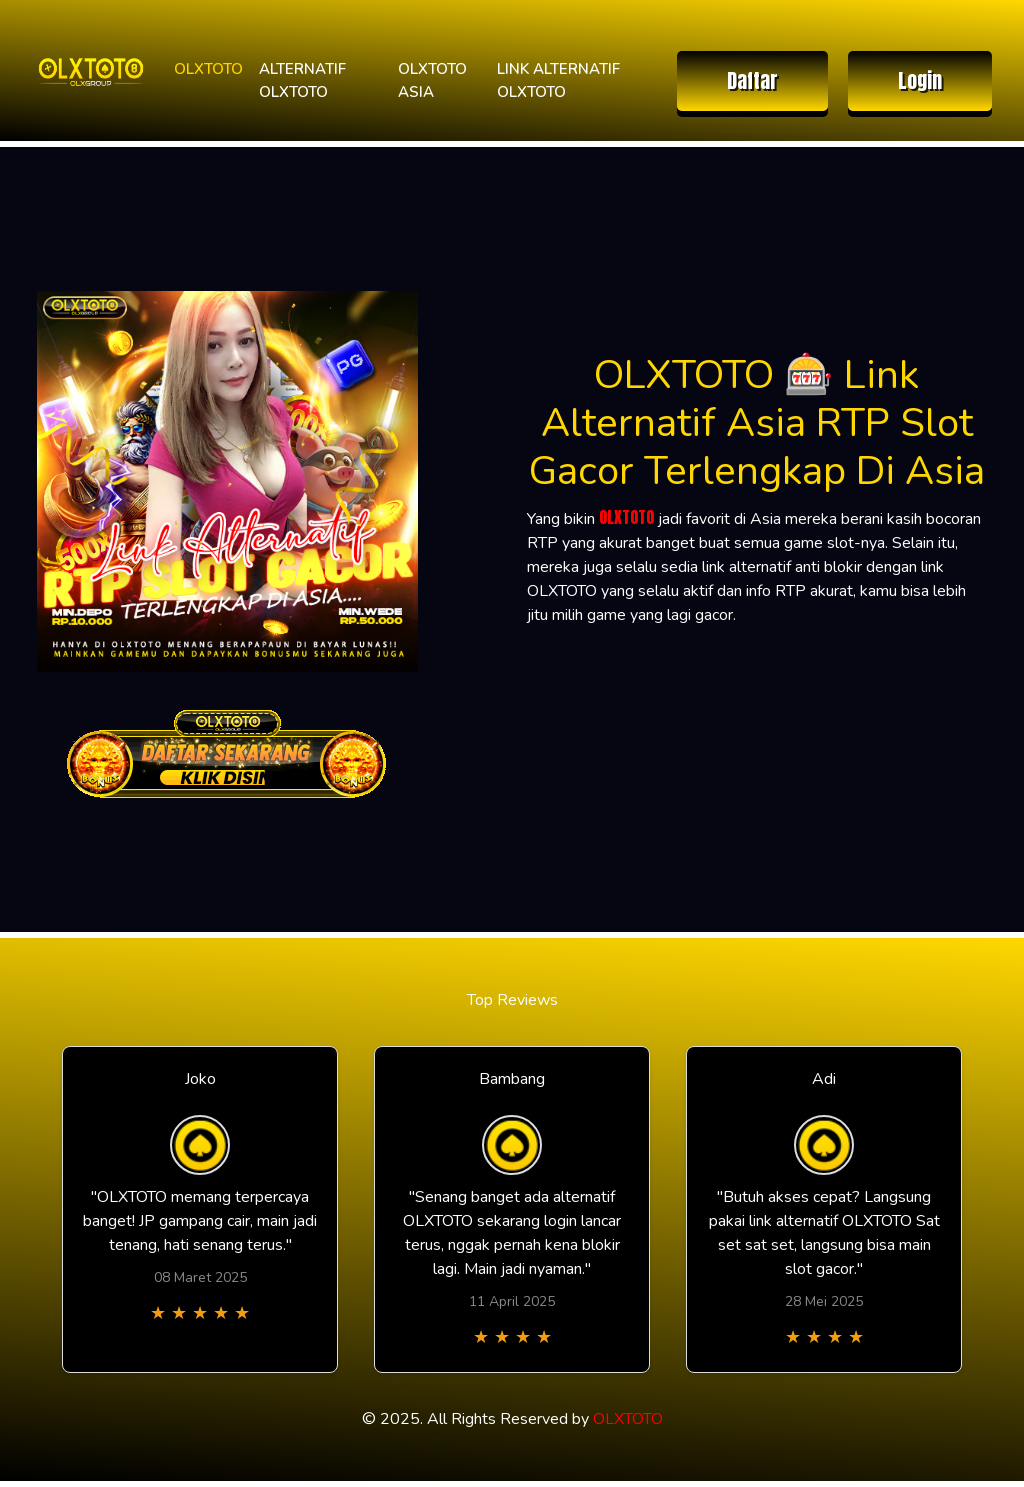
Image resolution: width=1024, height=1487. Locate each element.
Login (920, 80)
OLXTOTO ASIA (432, 80)
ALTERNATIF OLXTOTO (302, 80)
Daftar (752, 80)
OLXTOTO (208, 69)
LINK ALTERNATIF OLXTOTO (558, 80)
